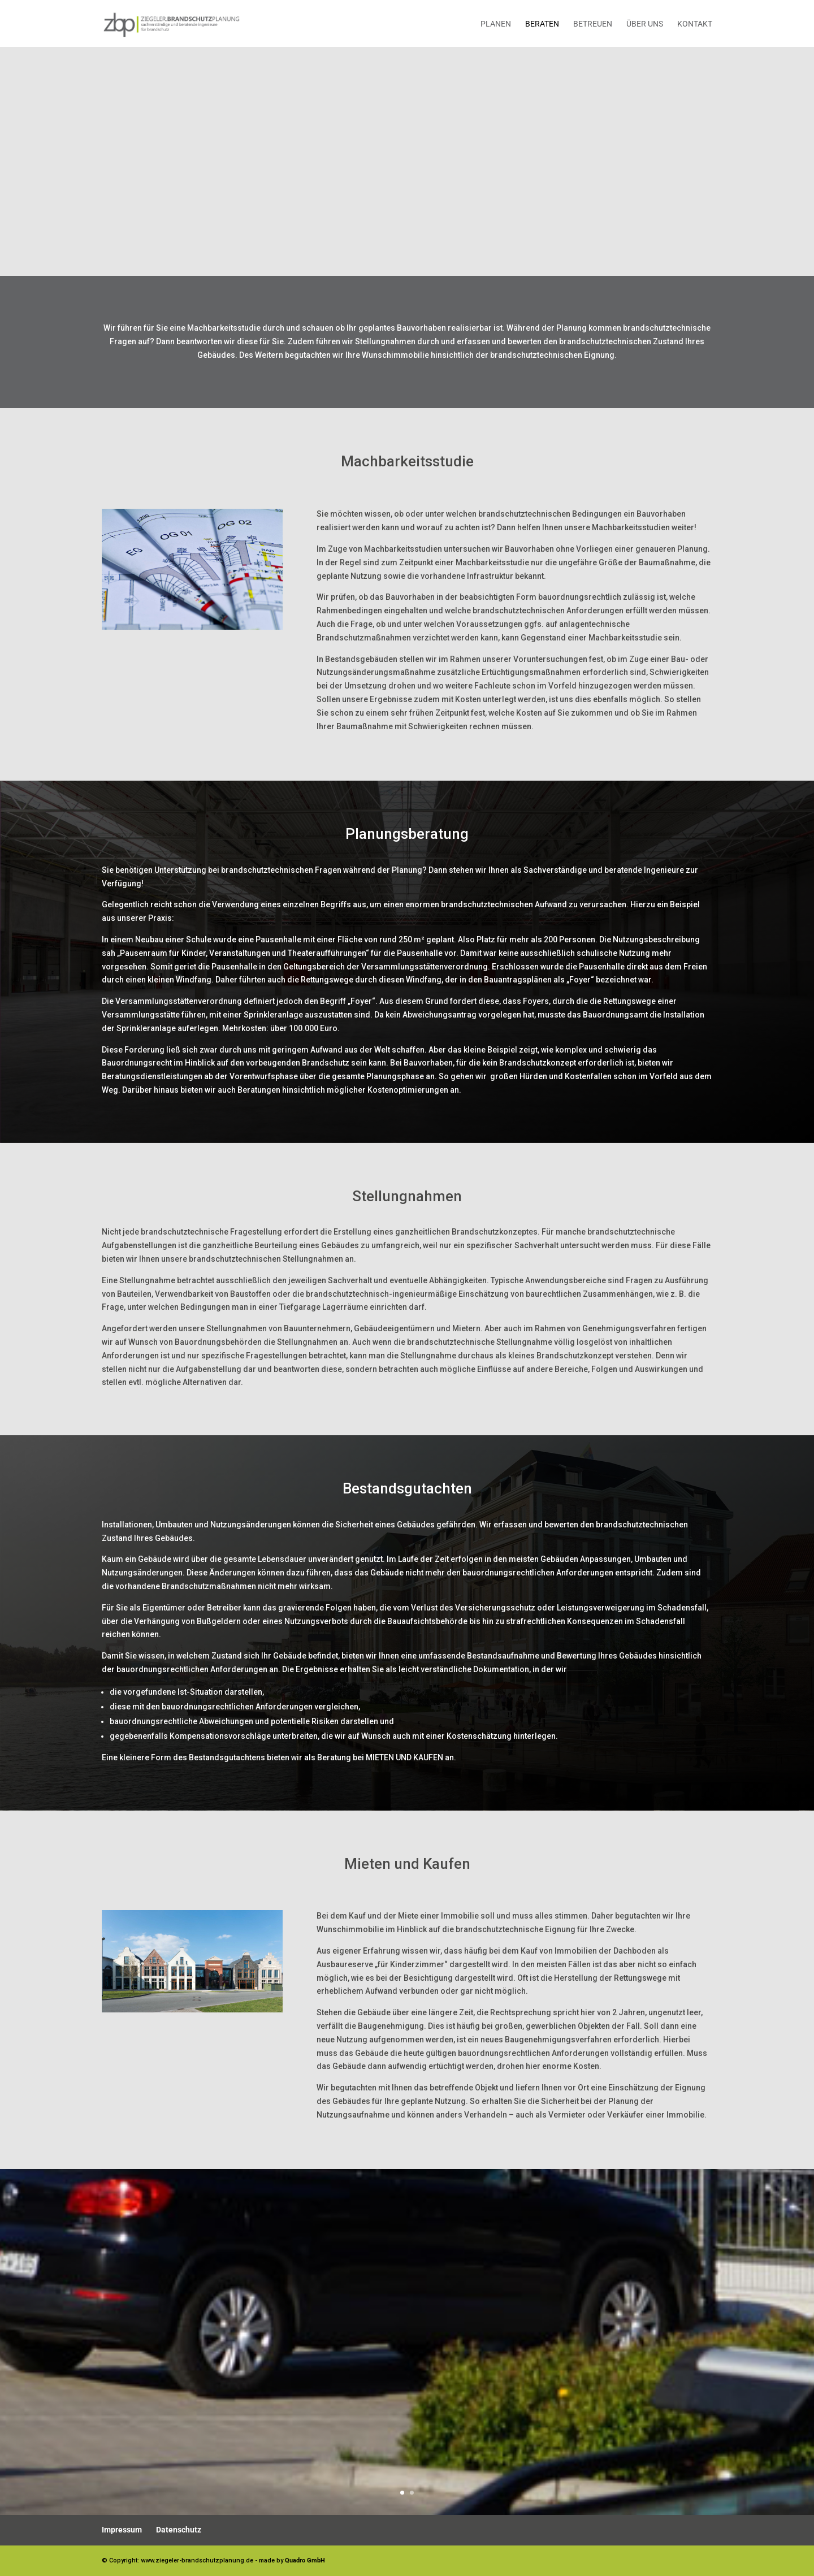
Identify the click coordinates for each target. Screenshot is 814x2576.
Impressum (122, 2529)
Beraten (542, 24)
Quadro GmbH (305, 2560)
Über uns (644, 24)
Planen (495, 24)
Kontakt (694, 24)
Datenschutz (178, 2529)
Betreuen (592, 24)
